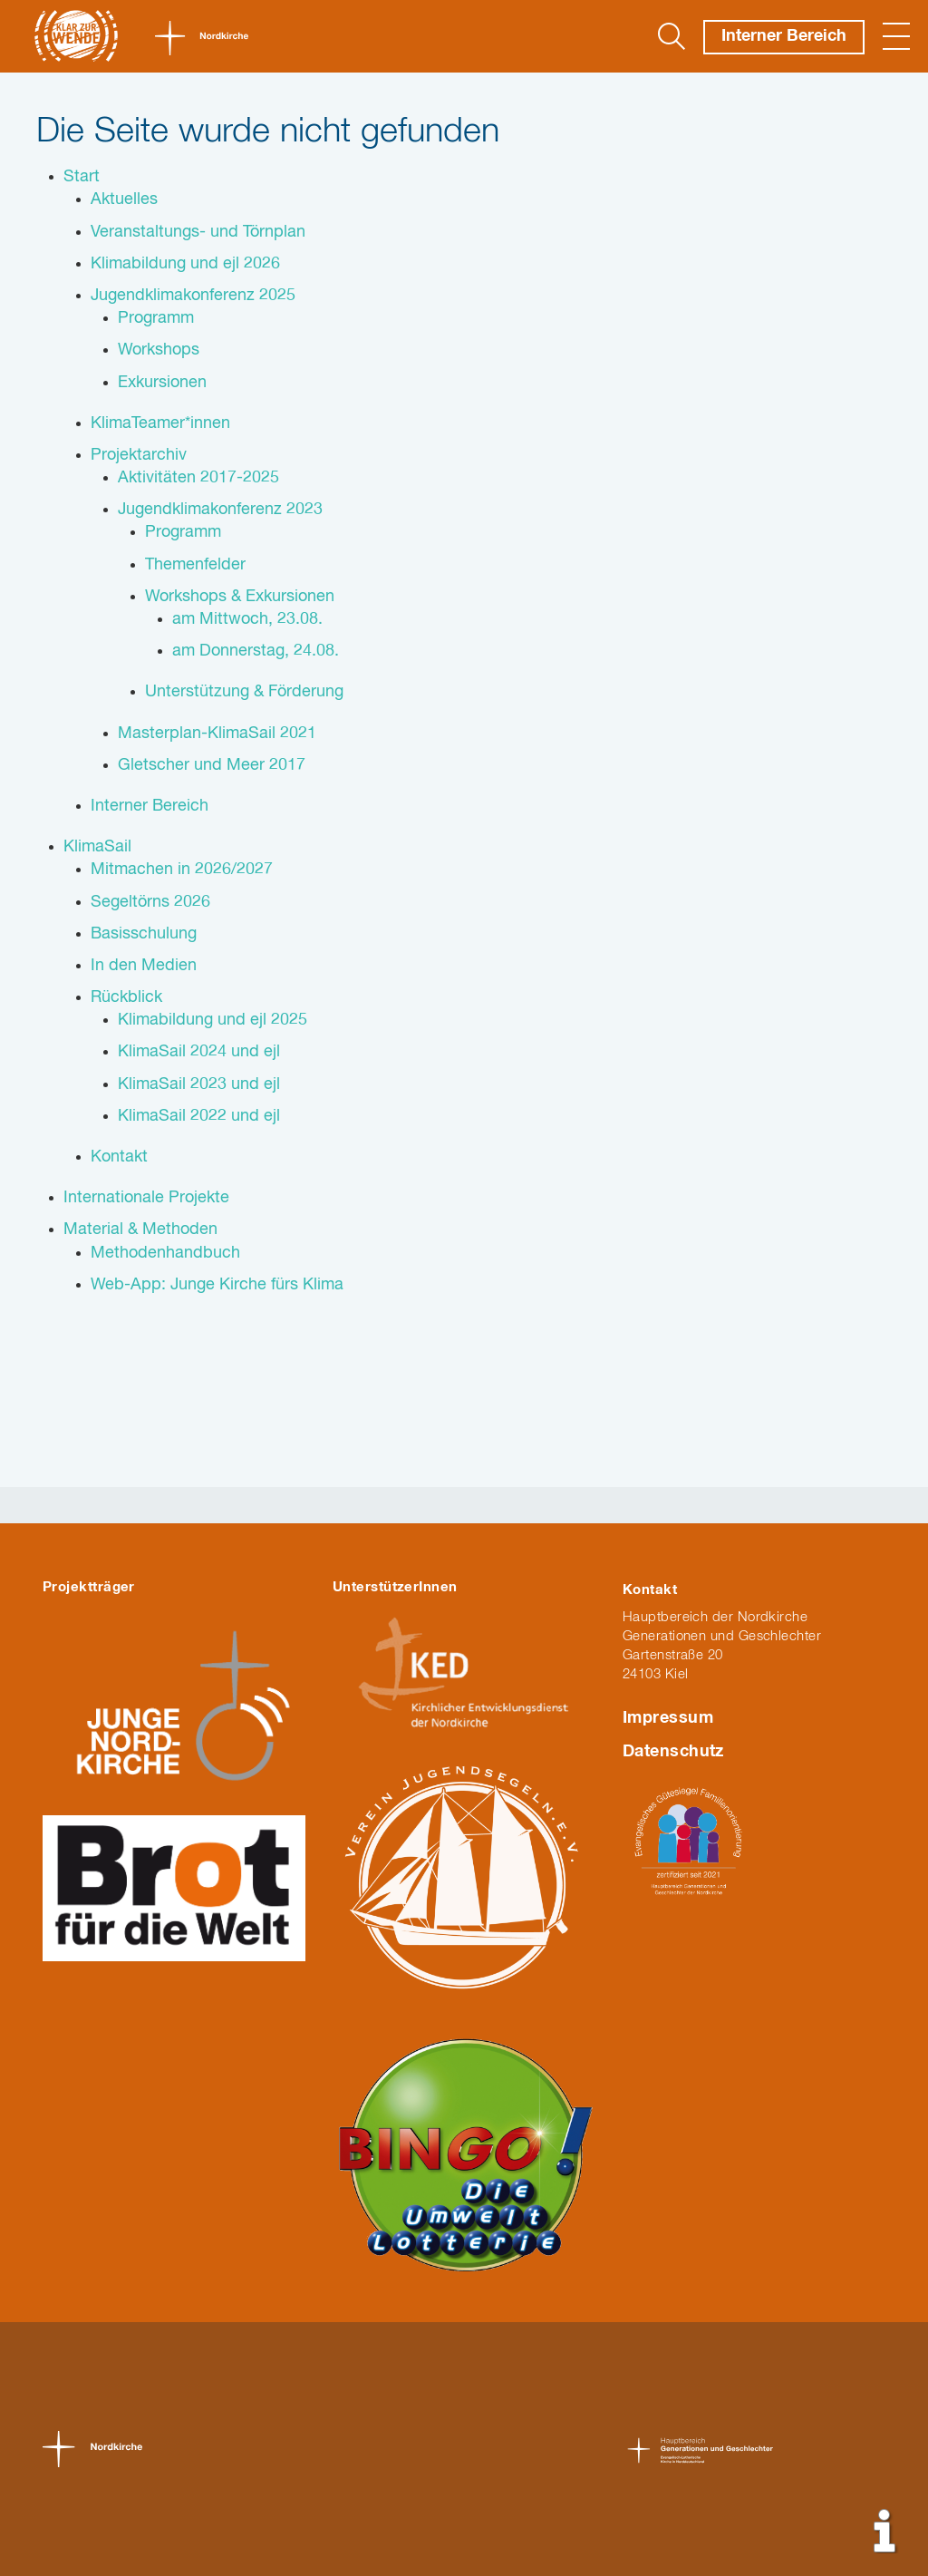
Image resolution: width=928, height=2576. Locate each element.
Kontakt (650, 1590)
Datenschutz (673, 1752)
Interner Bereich (783, 36)
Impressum (668, 1718)
